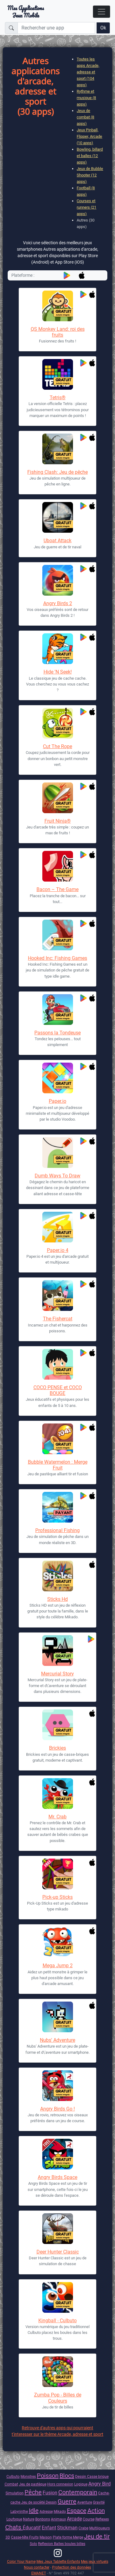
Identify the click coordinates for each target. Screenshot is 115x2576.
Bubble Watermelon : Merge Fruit (57, 1465)
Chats (14, 2527)
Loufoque (14, 2519)
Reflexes (102, 2519)
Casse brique (98, 2476)
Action (96, 2510)
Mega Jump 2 (58, 1965)
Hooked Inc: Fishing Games (57, 958)
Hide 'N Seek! (58, 672)
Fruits (34, 2537)
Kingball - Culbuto (57, 2320)
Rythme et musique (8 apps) (86, 97)
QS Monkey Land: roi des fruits (58, 332)
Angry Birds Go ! (57, 2109)
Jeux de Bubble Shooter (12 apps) (90, 175)
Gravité (99, 2502)
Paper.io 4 (57, 1250)
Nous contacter (36, 2567)
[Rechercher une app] (56, 28)
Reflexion (46, 2543)
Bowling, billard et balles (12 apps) (90, 155)
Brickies (57, 1748)
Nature (28, 2519)
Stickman (67, 2528)
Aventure (84, 2502)
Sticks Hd (57, 1599)
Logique (80, 2484)
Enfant (49, 2528)
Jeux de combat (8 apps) (85, 117)
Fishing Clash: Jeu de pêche (57, 472)
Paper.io (57, 1101)
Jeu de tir (97, 2536)
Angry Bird (99, 2484)
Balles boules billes (69, 2543)
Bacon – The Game (57, 889)
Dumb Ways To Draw (57, 1176)
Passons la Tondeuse (57, 1033)
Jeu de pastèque (32, 2484)
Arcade (74, 2519)
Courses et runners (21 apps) (86, 207)
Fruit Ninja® (57, 821)
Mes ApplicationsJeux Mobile (25, 12)
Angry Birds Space (57, 2177)
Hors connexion (60, 2484)
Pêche (33, 2492)
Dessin (81, 2476)
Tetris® (58, 397)
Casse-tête (20, 2537)
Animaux (58, 2519)
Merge (78, 2537)
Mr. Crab (57, 1817)
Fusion (50, 2493)
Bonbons (42, 2519)
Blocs (66, 2475)
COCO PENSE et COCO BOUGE (57, 1390)
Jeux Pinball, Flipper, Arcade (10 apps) (89, 136)
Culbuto (13, 2476)
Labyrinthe (19, 2511)
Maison (46, 2537)
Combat (11, 2484)
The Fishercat (57, 1319)
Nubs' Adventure (57, 2040)
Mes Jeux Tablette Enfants (58, 2561)
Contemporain (77, 2492)
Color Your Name (21, 2561)
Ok (103, 28)
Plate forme (63, 2537)
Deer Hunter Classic (57, 2252)
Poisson (48, 2475)
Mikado (60, 2511)
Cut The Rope (57, 746)
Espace (76, 2510)
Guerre (67, 2501)
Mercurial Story (57, 1674)
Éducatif (32, 2528)
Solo (33, 2543)
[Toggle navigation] (101, 12)
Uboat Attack (57, 540)
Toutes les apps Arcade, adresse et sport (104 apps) (88, 72)
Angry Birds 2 (57, 603)
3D (8, 2537)
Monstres (28, 2476)
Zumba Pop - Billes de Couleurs (57, 2398)
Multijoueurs (99, 2528)
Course (88, 2519)
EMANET (38, 2573)
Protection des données (71, 2567)
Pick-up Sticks (57, 1897)
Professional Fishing (57, 1530)
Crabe (83, 2528)
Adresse (46, 2511)
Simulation (15, 2493)
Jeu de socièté (33, 2502)
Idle (34, 2510)
